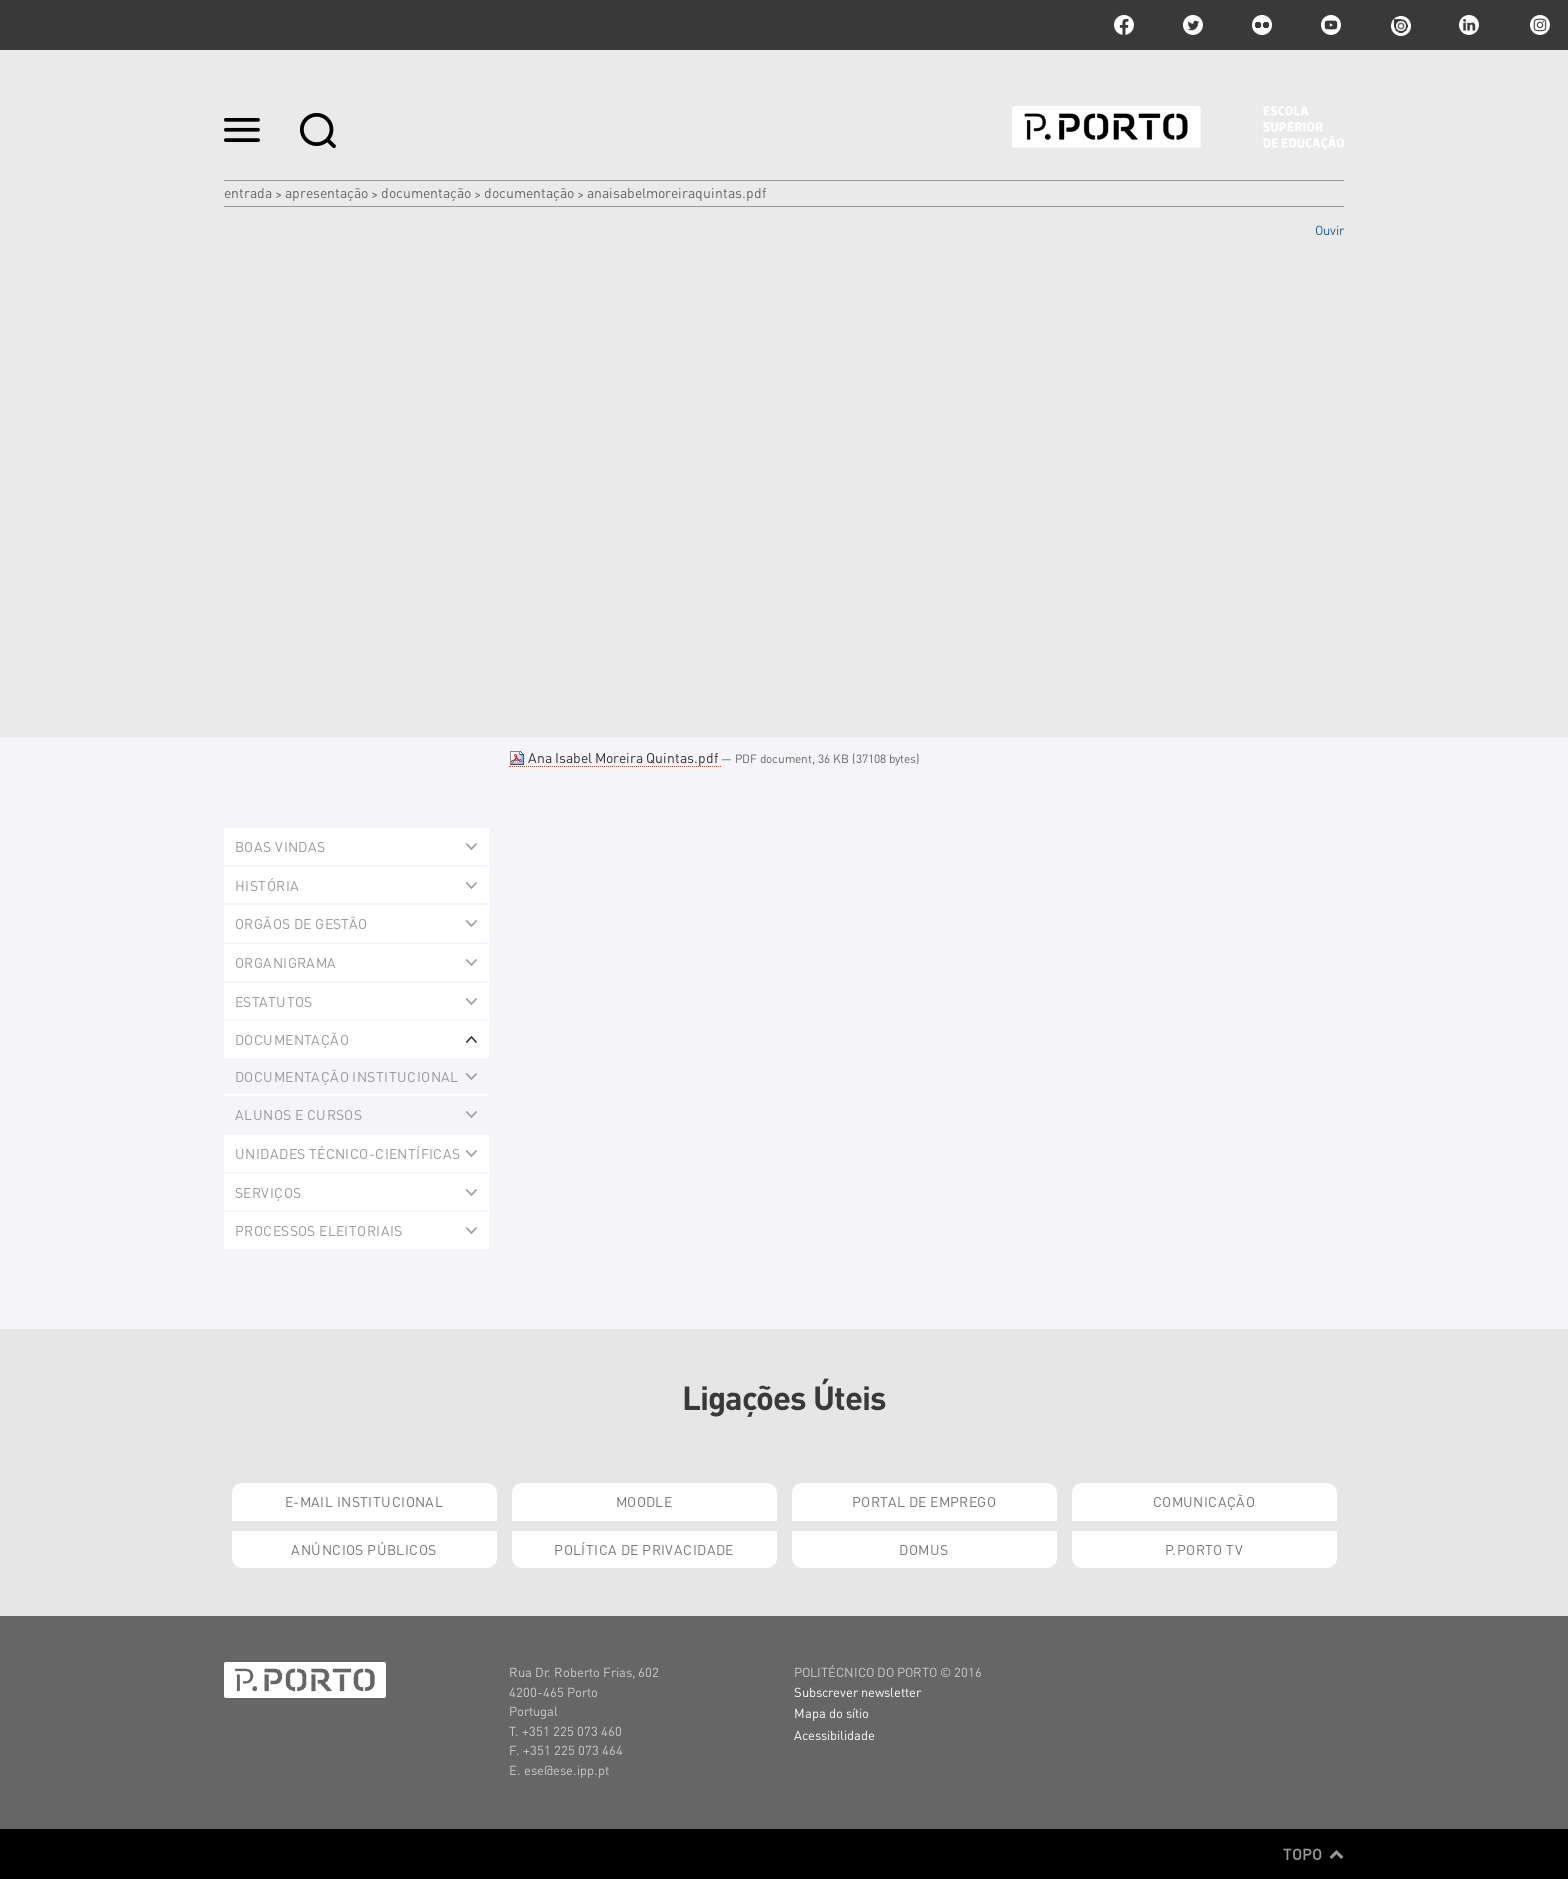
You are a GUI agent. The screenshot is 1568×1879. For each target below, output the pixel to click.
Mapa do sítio (831, 1712)
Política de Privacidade (644, 1549)
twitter (1193, 25)
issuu (1400, 25)
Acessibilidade (834, 1734)
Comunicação (1204, 1501)
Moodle (644, 1501)
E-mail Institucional (364, 1501)
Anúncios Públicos (363, 1549)
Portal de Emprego (924, 1501)
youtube (1331, 25)
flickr (1262, 25)
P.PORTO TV (1204, 1549)
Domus (923, 1549)
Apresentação (326, 192)
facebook (1124, 25)
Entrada (248, 192)
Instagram (1538, 25)
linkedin (1469, 25)
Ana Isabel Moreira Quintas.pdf (615, 757)
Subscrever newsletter (857, 1691)
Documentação (426, 192)
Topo (1313, 1854)
